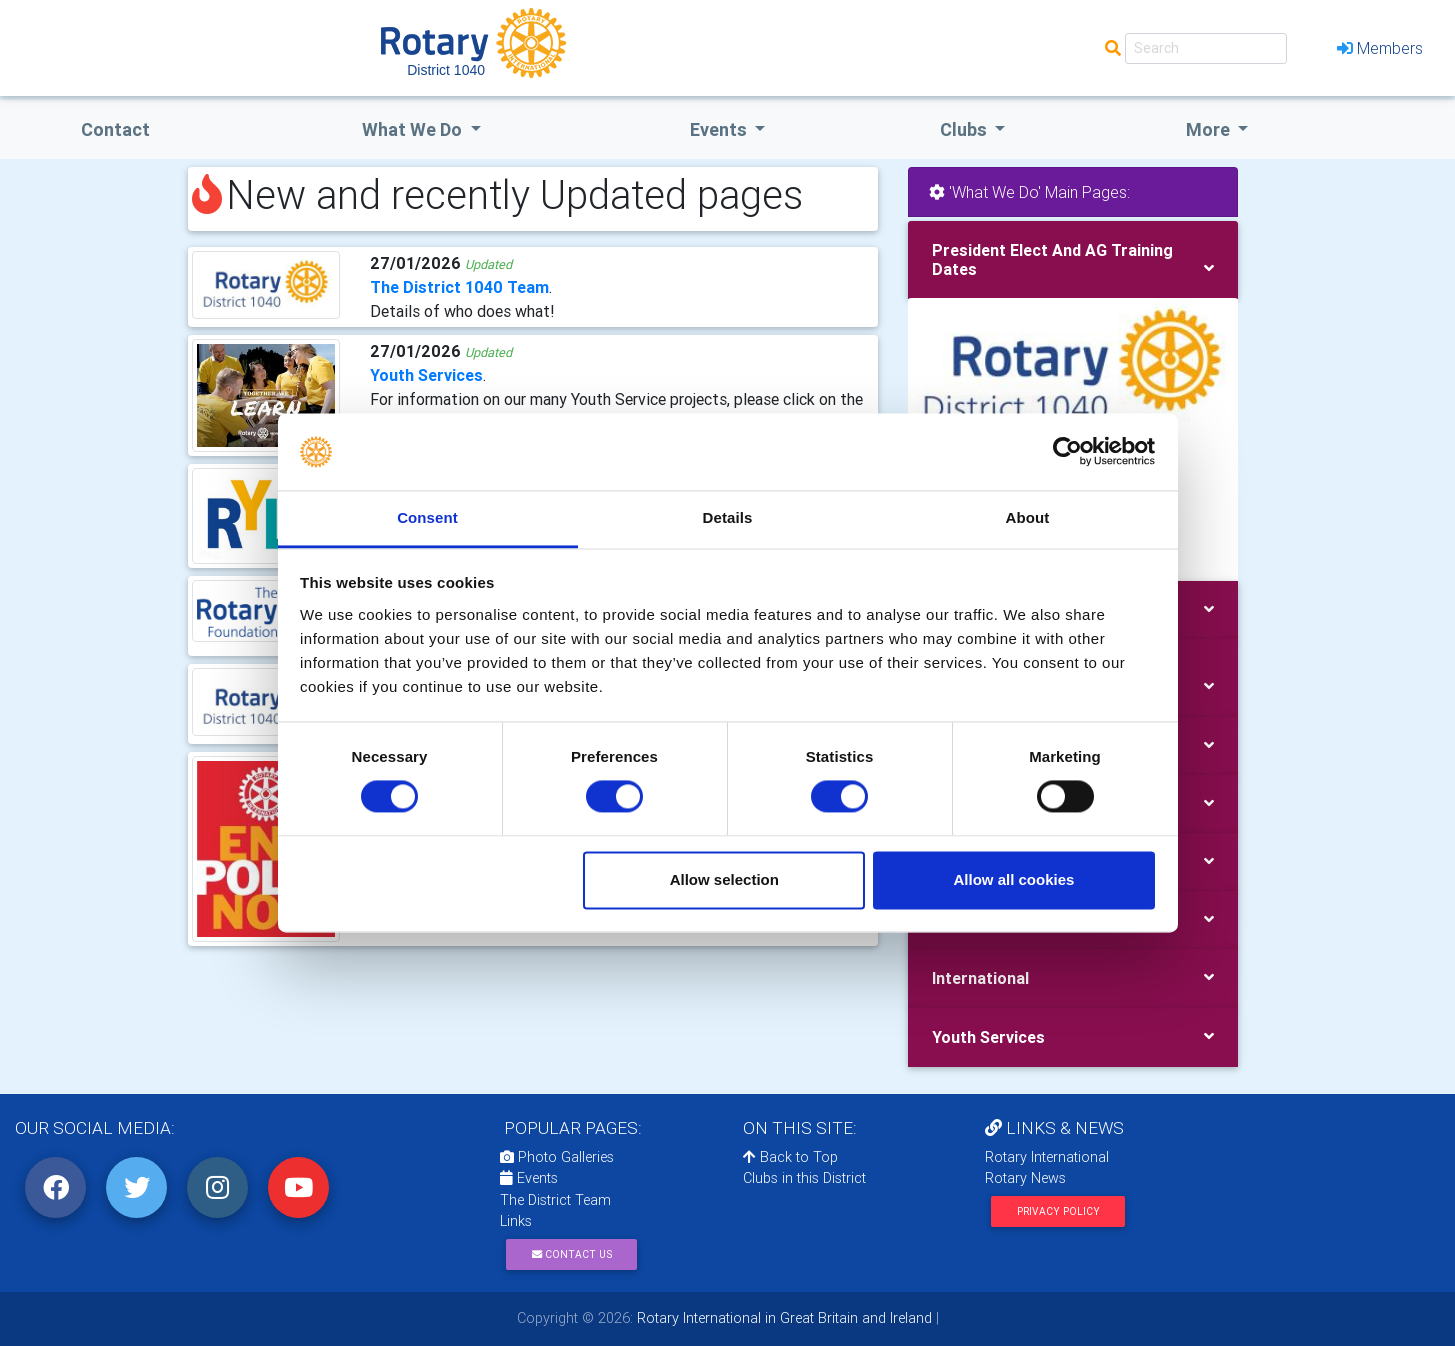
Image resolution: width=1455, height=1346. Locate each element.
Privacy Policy (1058, 1211)
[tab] (1073, 260)
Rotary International (1047, 1157)
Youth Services (426, 375)
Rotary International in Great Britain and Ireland (782, 1318)
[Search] (1206, 48)
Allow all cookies (1013, 879)
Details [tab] (728, 517)
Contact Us (572, 1254)
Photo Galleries (557, 1157)
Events (529, 1178)
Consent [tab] (427, 517)
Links (516, 1221)
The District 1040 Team (459, 287)
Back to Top (790, 1157)
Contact (115, 129)
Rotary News (1025, 1178)
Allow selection (724, 879)
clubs (965, 129)
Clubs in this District (804, 1178)
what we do (414, 129)
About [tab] (1028, 517)
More (1210, 129)
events (720, 129)
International (980, 978)
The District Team (555, 1200)
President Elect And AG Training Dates (1052, 259)
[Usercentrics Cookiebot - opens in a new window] (1067, 452)
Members (1380, 48)
